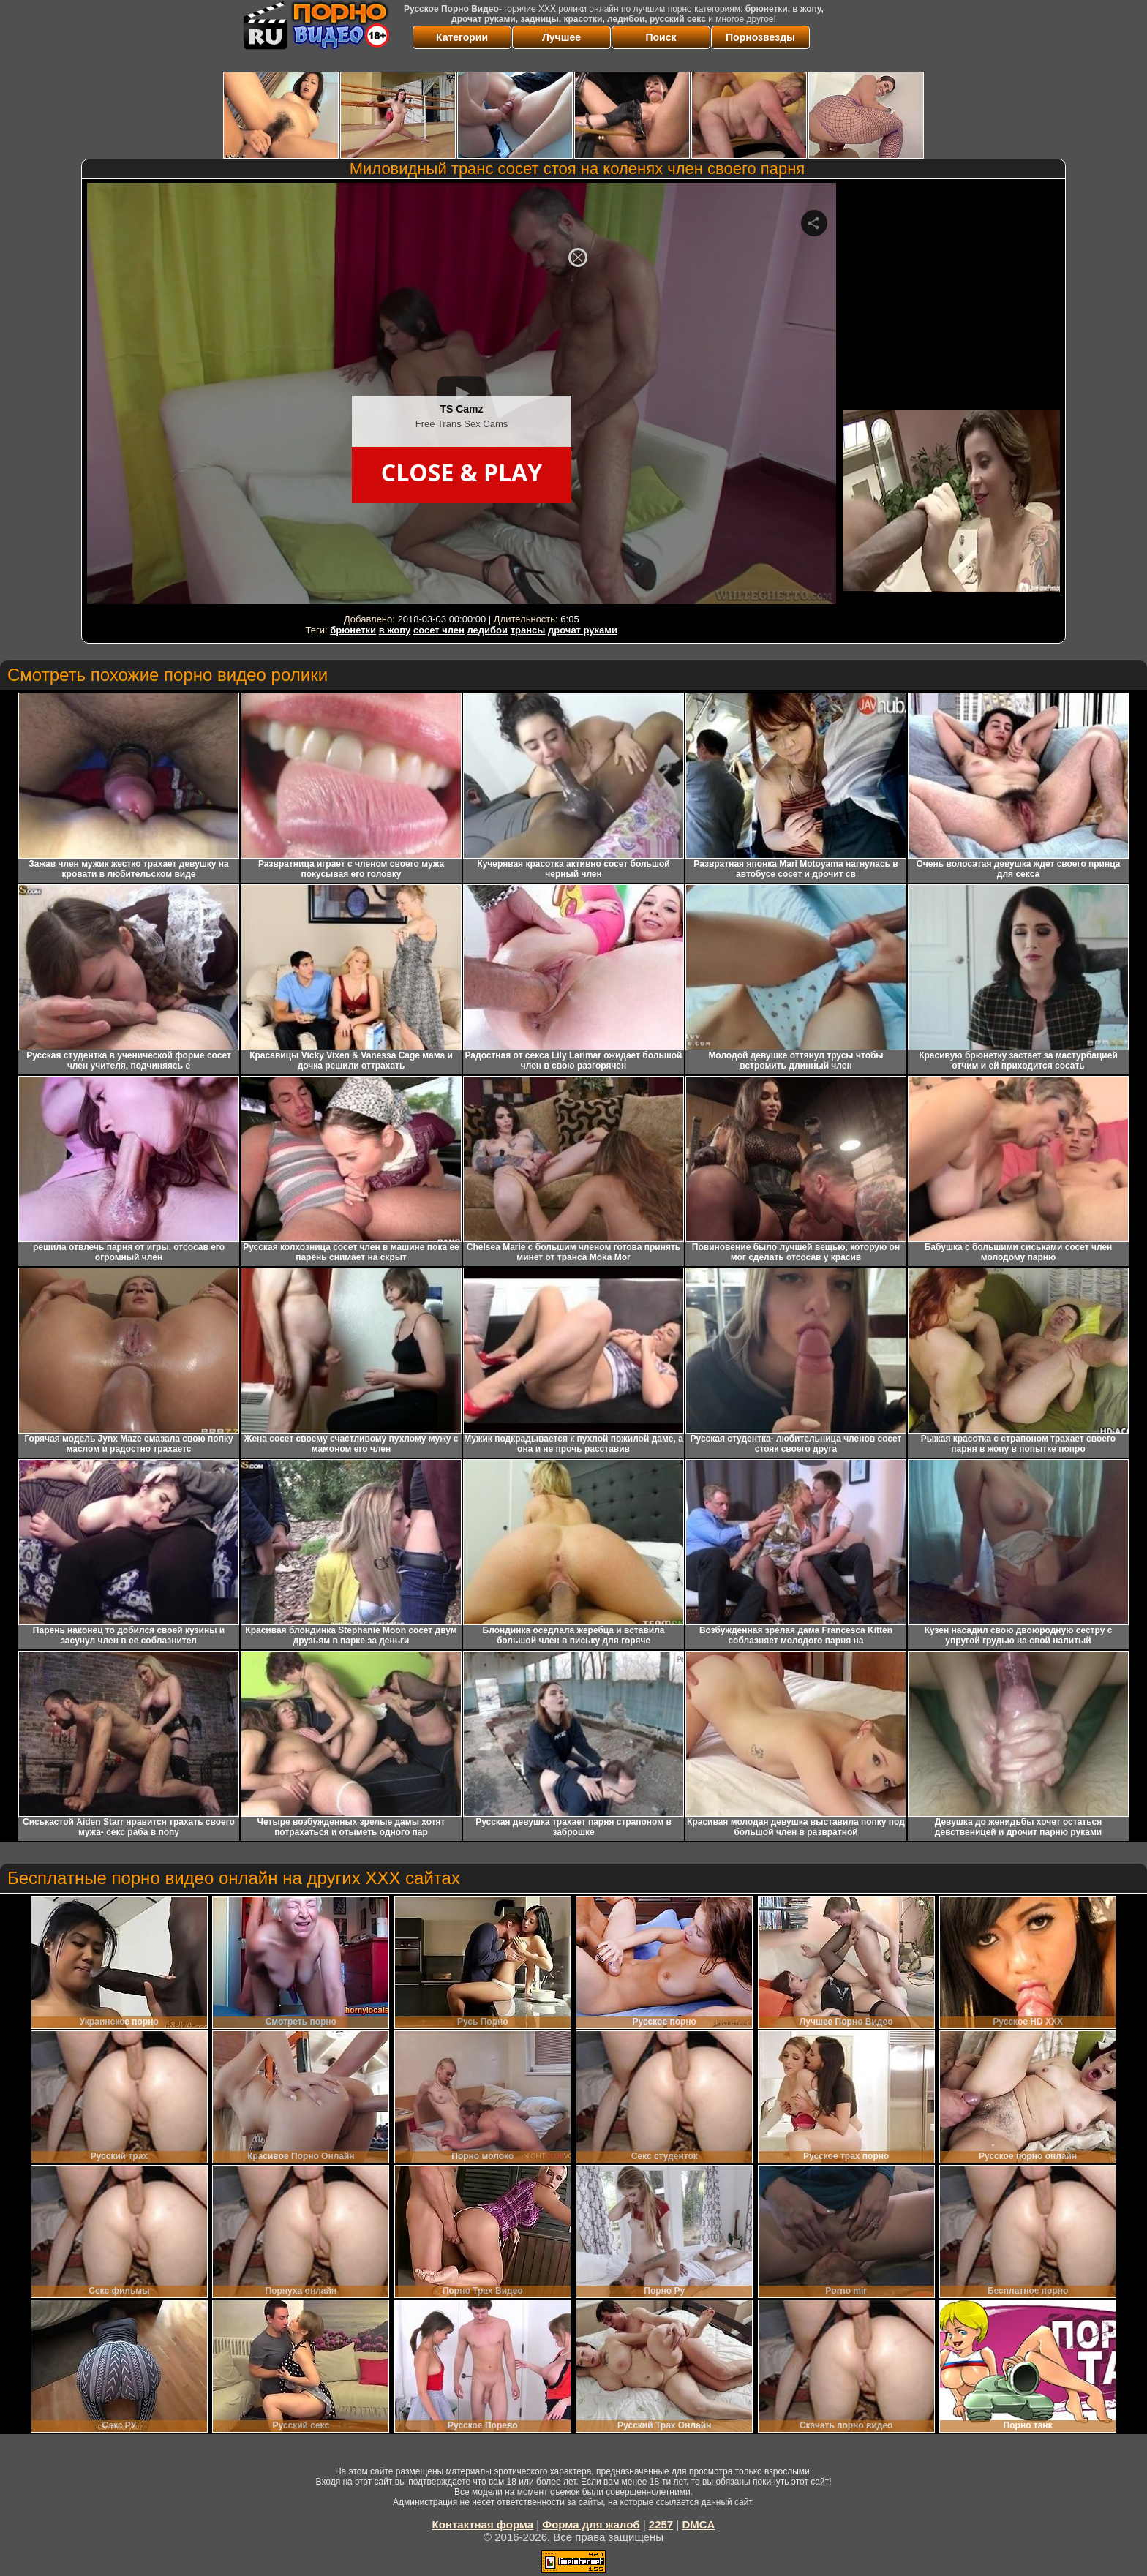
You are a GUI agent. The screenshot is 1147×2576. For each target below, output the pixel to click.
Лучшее (561, 37)
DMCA (698, 2524)
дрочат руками (582, 630)
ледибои (487, 630)
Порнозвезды (760, 37)
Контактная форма (483, 2524)
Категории (462, 37)
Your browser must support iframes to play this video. (461, 396)
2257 (661, 2524)
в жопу (395, 630)
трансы (528, 630)
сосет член (439, 630)
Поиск (660, 37)
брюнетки (353, 630)
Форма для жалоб (590, 2524)
